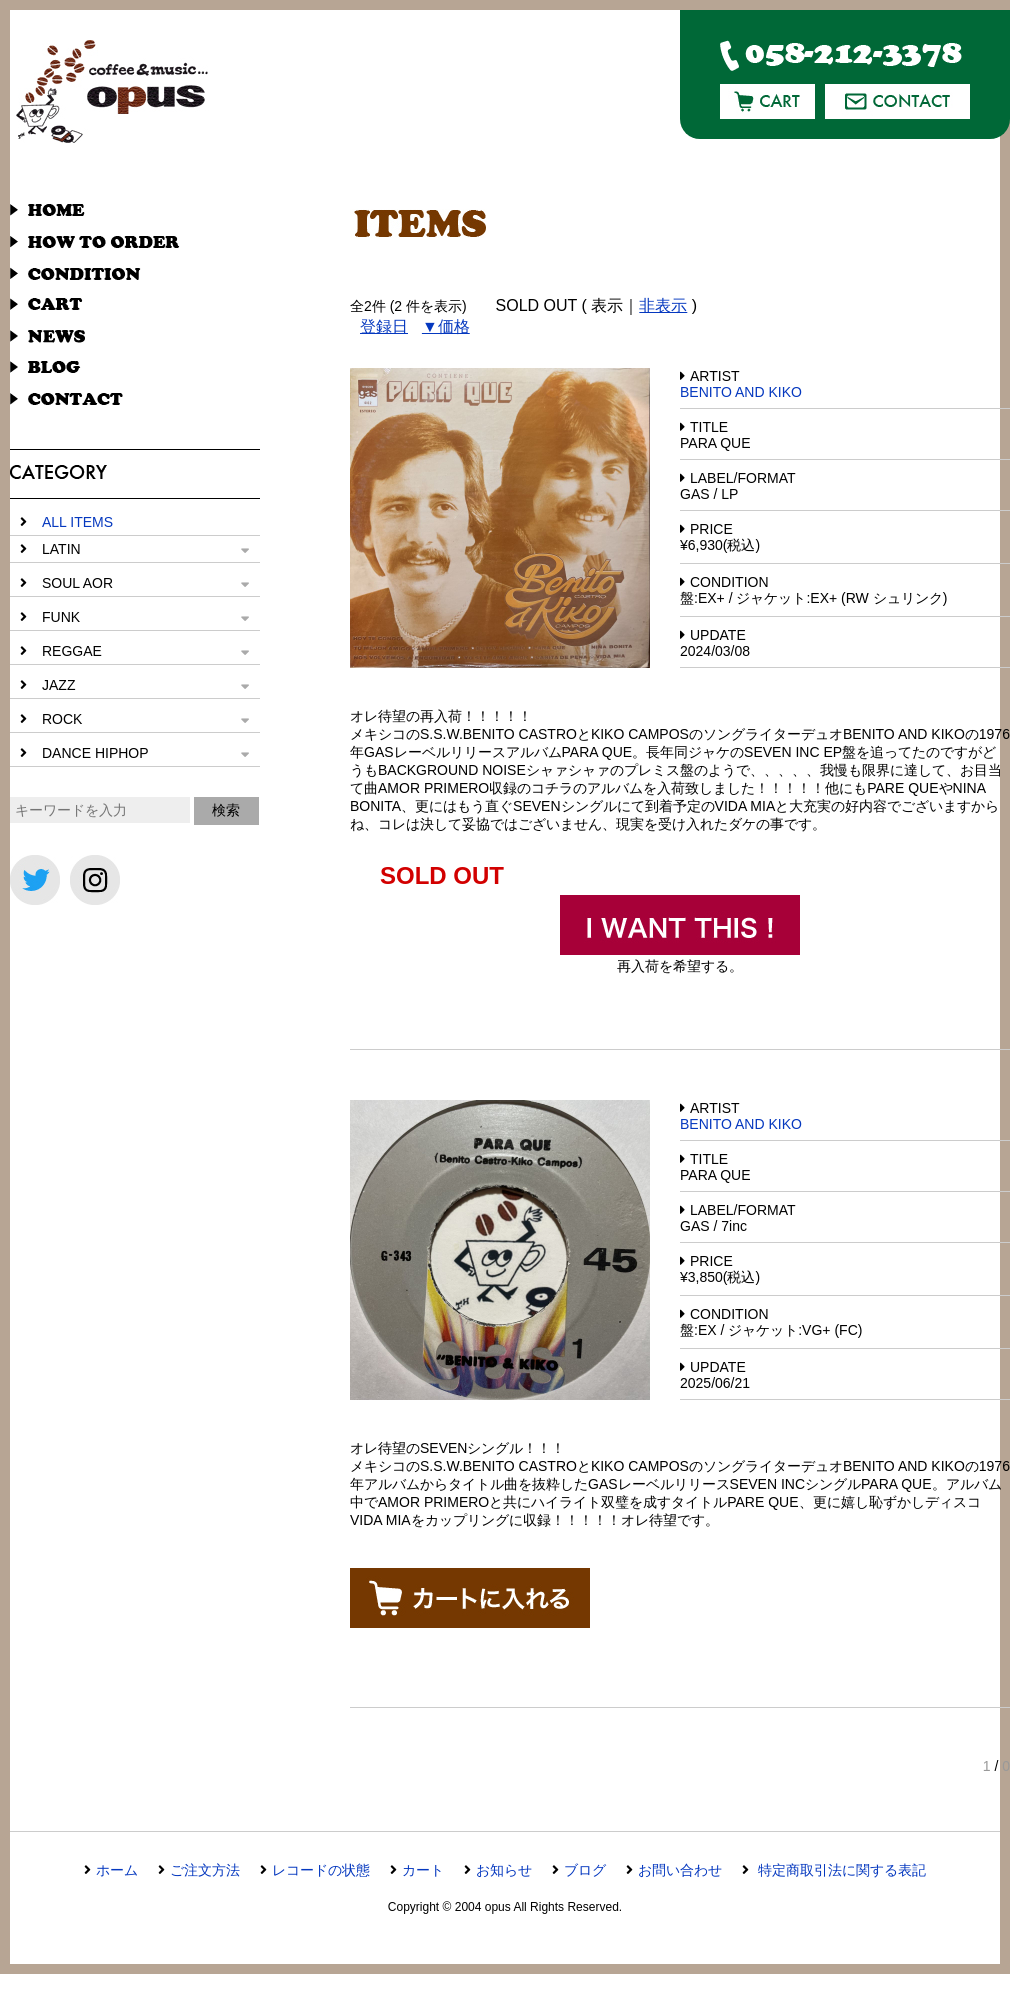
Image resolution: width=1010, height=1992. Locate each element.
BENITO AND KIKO (741, 392)
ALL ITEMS (77, 522)
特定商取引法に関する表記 (840, 1870)
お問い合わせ (680, 1870)
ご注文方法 (205, 1870)
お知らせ (504, 1870)
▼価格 (446, 326)
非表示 (663, 305)
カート (423, 1870)
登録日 (384, 326)
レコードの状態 (321, 1870)
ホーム (117, 1870)
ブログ (585, 1870)
